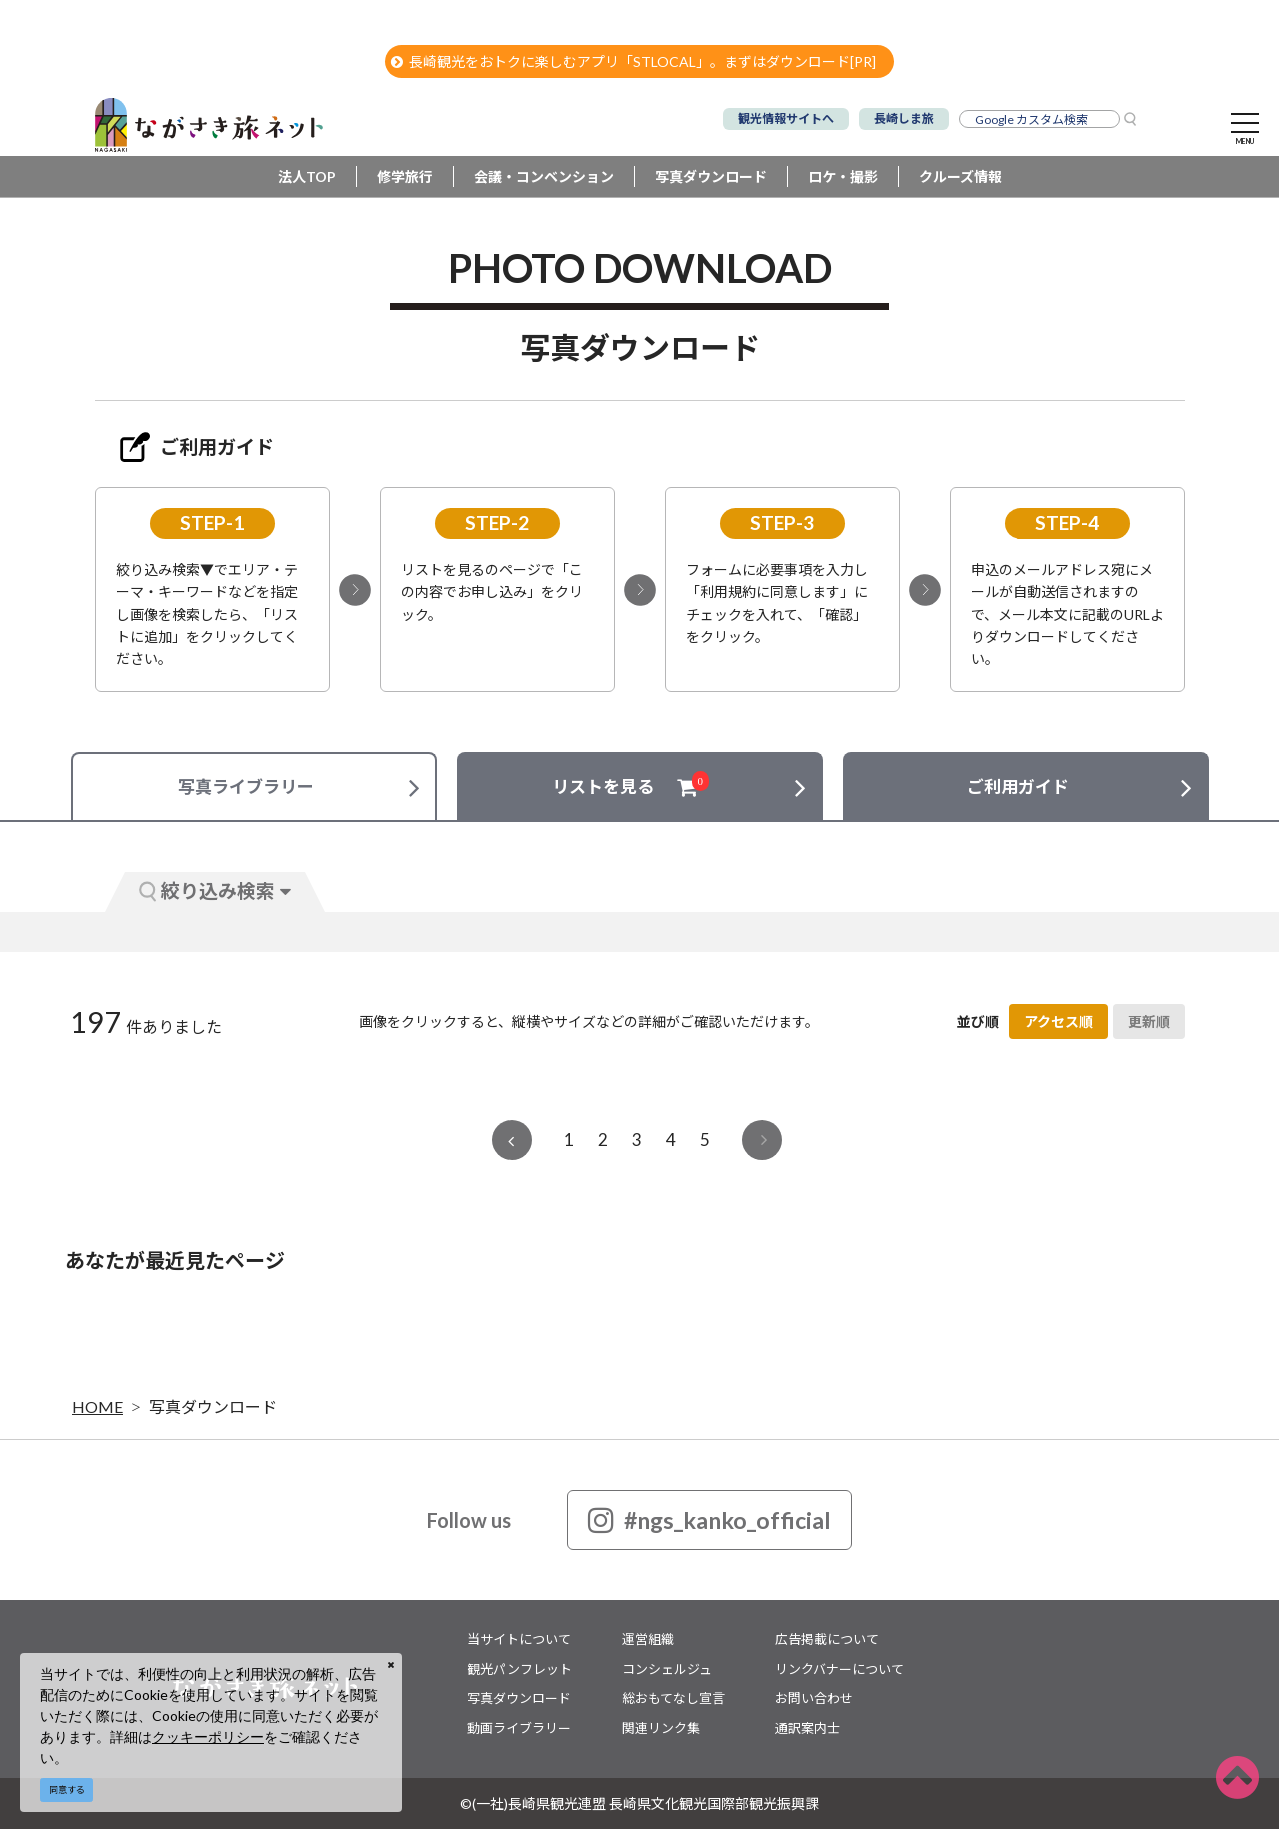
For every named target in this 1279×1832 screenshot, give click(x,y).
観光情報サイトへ (786, 118)
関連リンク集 (661, 1730)
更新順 (1149, 1024)
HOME (97, 1409)
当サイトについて (519, 1642)
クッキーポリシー (208, 1736)
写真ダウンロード (711, 179)
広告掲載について (827, 1642)
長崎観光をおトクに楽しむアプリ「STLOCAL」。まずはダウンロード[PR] (633, 61)
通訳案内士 (807, 1730)
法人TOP (307, 179)
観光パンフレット (519, 1671)
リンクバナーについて (839, 1671)
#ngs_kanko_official (709, 1523)
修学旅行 (405, 179)
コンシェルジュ (667, 1671)
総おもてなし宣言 (673, 1701)
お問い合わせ (814, 1701)
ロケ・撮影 (843, 179)
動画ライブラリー (519, 1730)
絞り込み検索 (215, 893)
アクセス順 (1058, 1024)
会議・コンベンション (544, 179)
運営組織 (648, 1642)
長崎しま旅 (904, 118)
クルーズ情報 (960, 179)
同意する (67, 1789)
